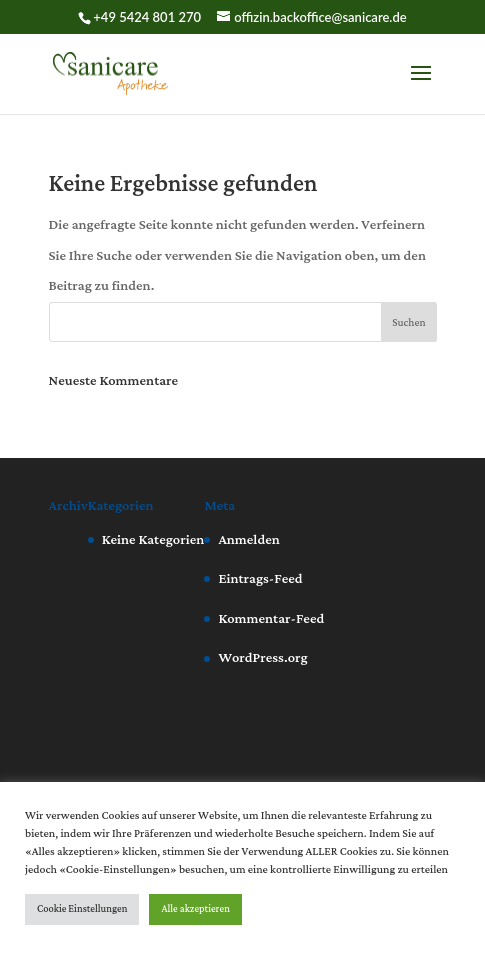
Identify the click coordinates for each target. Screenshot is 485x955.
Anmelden (248, 540)
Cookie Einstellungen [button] (82, 909)
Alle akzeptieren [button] (195, 909)
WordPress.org (262, 658)
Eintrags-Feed (260, 579)
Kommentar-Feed (271, 619)
